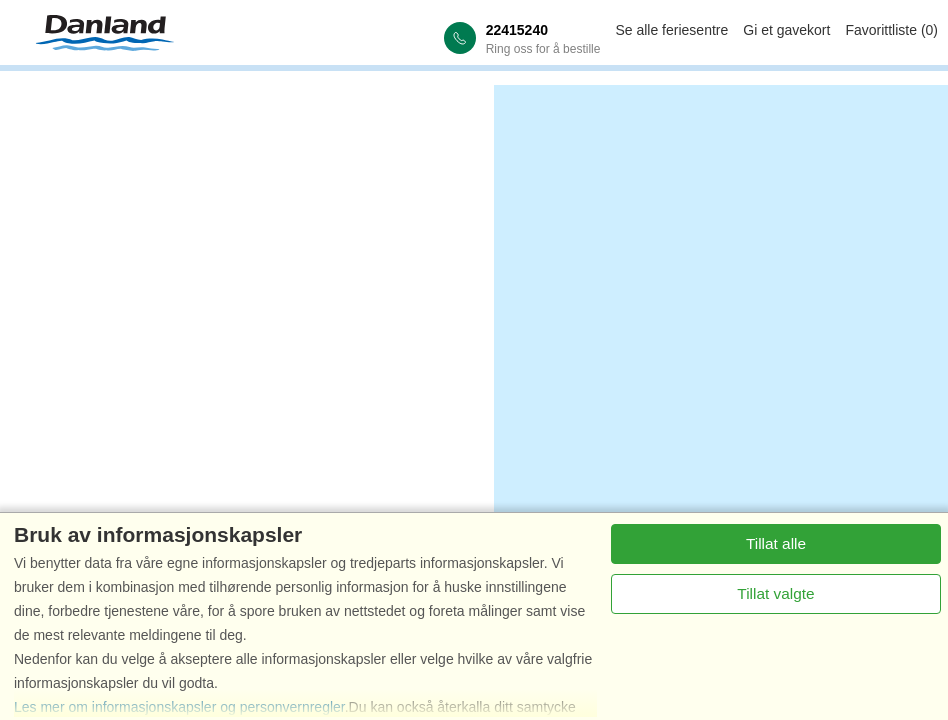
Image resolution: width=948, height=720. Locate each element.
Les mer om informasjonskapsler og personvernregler (179, 707)
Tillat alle (776, 543)
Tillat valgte (775, 593)
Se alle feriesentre (671, 30)
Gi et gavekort (786, 30)
